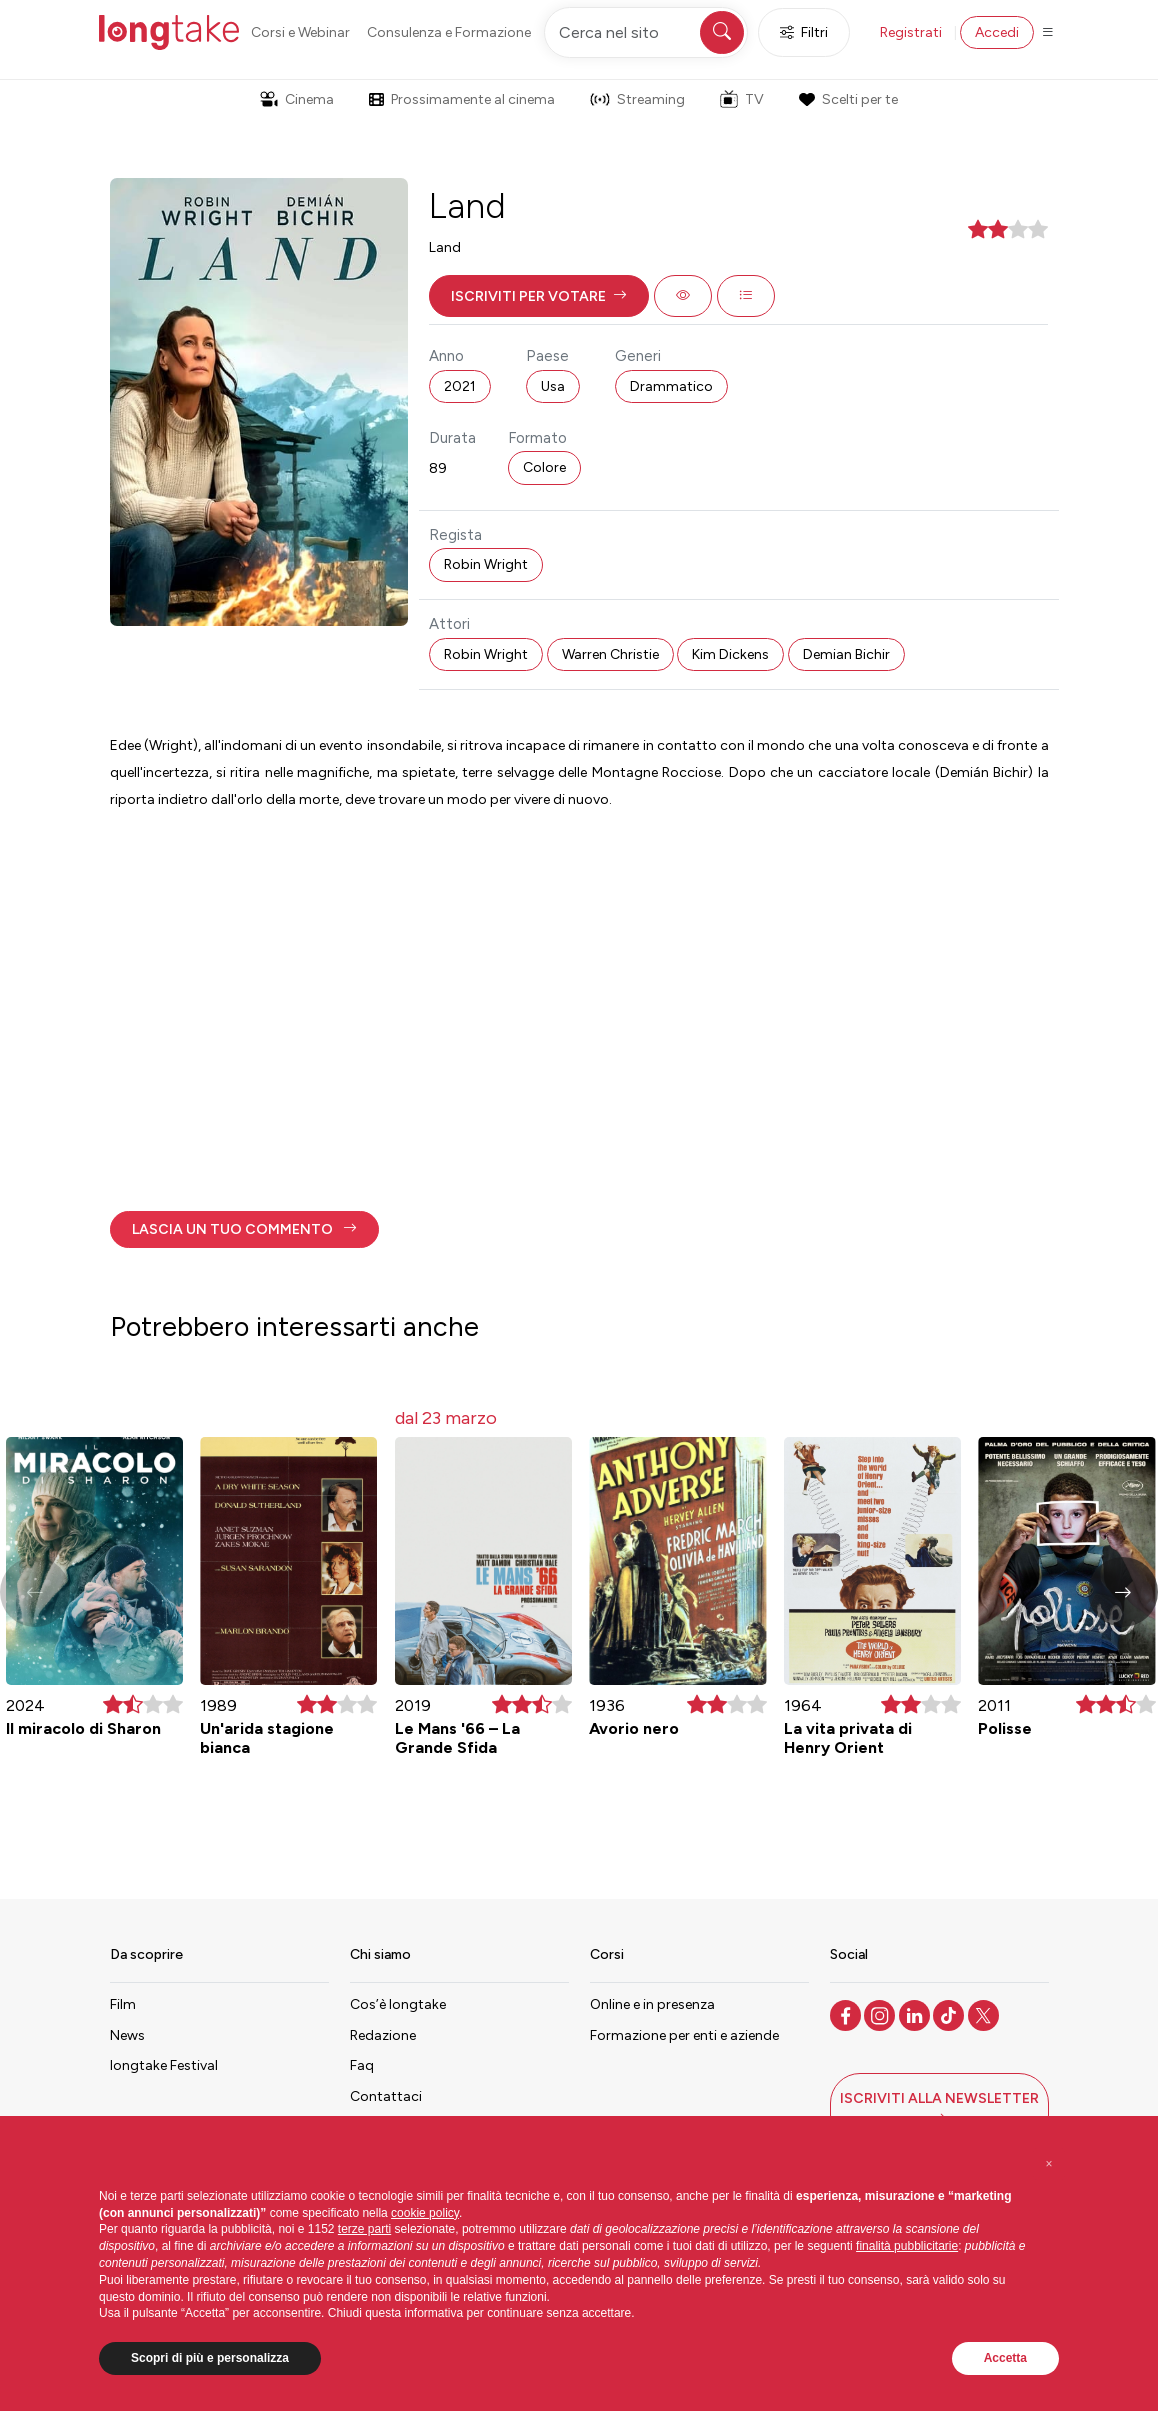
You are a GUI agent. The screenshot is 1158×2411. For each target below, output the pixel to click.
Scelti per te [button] (848, 99)
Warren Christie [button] (610, 654)
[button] (539, 296)
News (127, 2035)
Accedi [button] (997, 32)
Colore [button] (544, 467)
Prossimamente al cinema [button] (462, 99)
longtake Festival (164, 2065)
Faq (362, 2065)
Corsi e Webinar (300, 32)
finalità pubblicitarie (907, 2246)
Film (123, 2004)
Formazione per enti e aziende (684, 2035)
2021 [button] (460, 386)
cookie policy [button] (425, 2213)
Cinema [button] (297, 99)
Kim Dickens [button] (730, 654)
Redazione (383, 2035)
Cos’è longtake (398, 2004)
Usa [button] (553, 386)
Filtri (804, 32)
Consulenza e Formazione (449, 32)
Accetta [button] (1005, 2358)
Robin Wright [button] (486, 564)
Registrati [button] (911, 32)
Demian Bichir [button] (846, 654)
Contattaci (386, 2096)
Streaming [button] (637, 99)
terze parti (364, 2229)
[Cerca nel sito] (646, 32)
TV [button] (742, 99)
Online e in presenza (652, 2004)
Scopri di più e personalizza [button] (210, 2358)
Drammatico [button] (671, 386)
